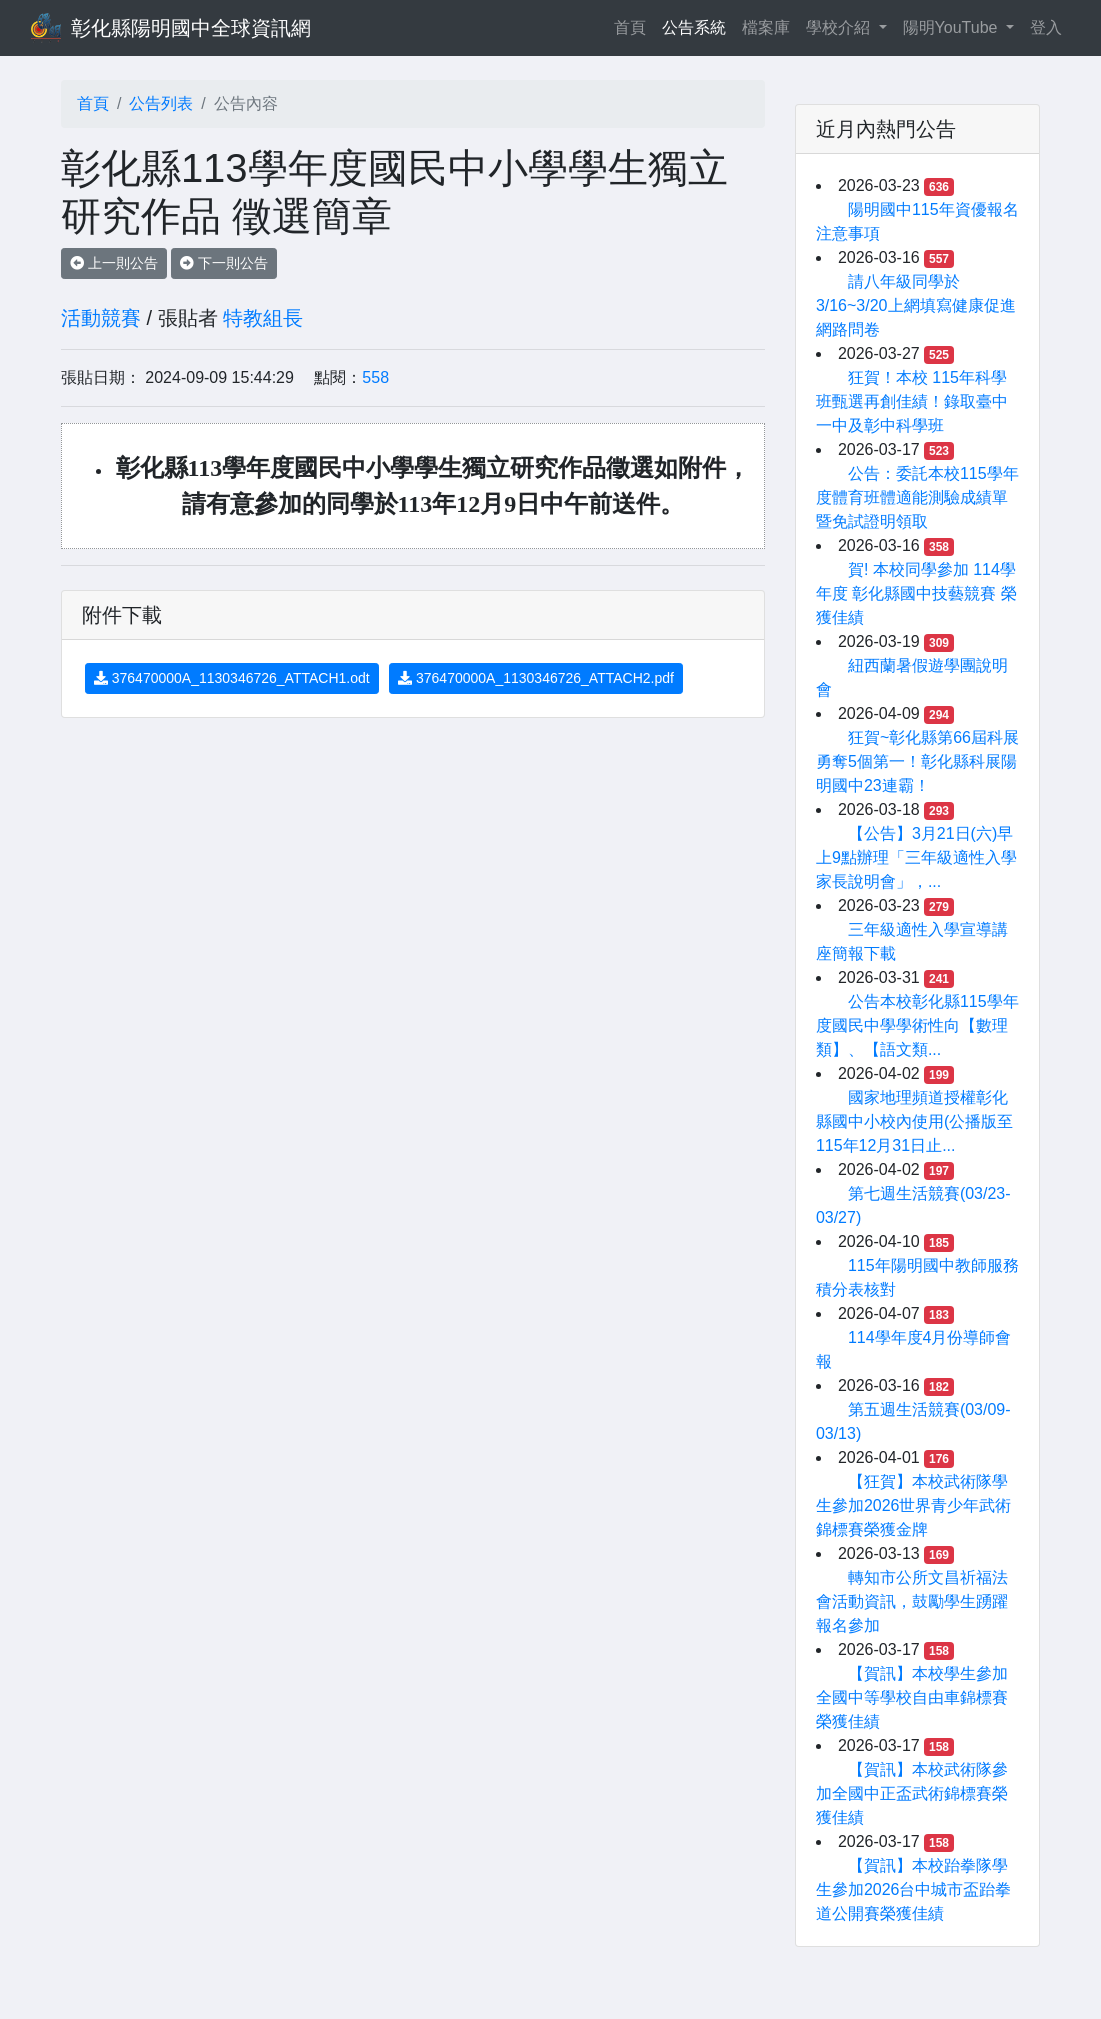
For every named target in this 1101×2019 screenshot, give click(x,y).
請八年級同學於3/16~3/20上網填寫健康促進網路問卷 (916, 305)
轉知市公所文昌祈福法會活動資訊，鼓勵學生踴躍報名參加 (912, 1601)
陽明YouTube (952, 27)
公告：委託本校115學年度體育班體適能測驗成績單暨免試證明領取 (917, 497)
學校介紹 (840, 27)
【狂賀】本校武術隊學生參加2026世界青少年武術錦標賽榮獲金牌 (914, 1505)
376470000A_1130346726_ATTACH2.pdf (536, 678)
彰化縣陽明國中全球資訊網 (191, 28)
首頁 (634, 25)
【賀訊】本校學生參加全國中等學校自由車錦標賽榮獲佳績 (912, 1697)
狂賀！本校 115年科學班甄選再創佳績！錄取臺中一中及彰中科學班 (912, 401)
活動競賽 (101, 318)
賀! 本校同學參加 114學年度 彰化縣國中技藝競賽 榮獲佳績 (916, 593)
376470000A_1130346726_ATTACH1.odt (232, 678)
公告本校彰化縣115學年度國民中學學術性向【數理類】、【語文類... (917, 1025)
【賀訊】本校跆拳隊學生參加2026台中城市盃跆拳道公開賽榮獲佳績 (914, 1889)
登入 (1046, 27)
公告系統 (694, 27)
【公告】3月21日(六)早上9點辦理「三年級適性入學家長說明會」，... (916, 857)
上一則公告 (114, 263)
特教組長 (263, 318)
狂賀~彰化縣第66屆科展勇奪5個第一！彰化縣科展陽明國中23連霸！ (917, 761)
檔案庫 (766, 27)
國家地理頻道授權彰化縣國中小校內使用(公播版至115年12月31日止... (914, 1121)
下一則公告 (224, 263)
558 (375, 377)
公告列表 (161, 103)
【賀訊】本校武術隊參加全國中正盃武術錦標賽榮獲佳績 (912, 1793)
